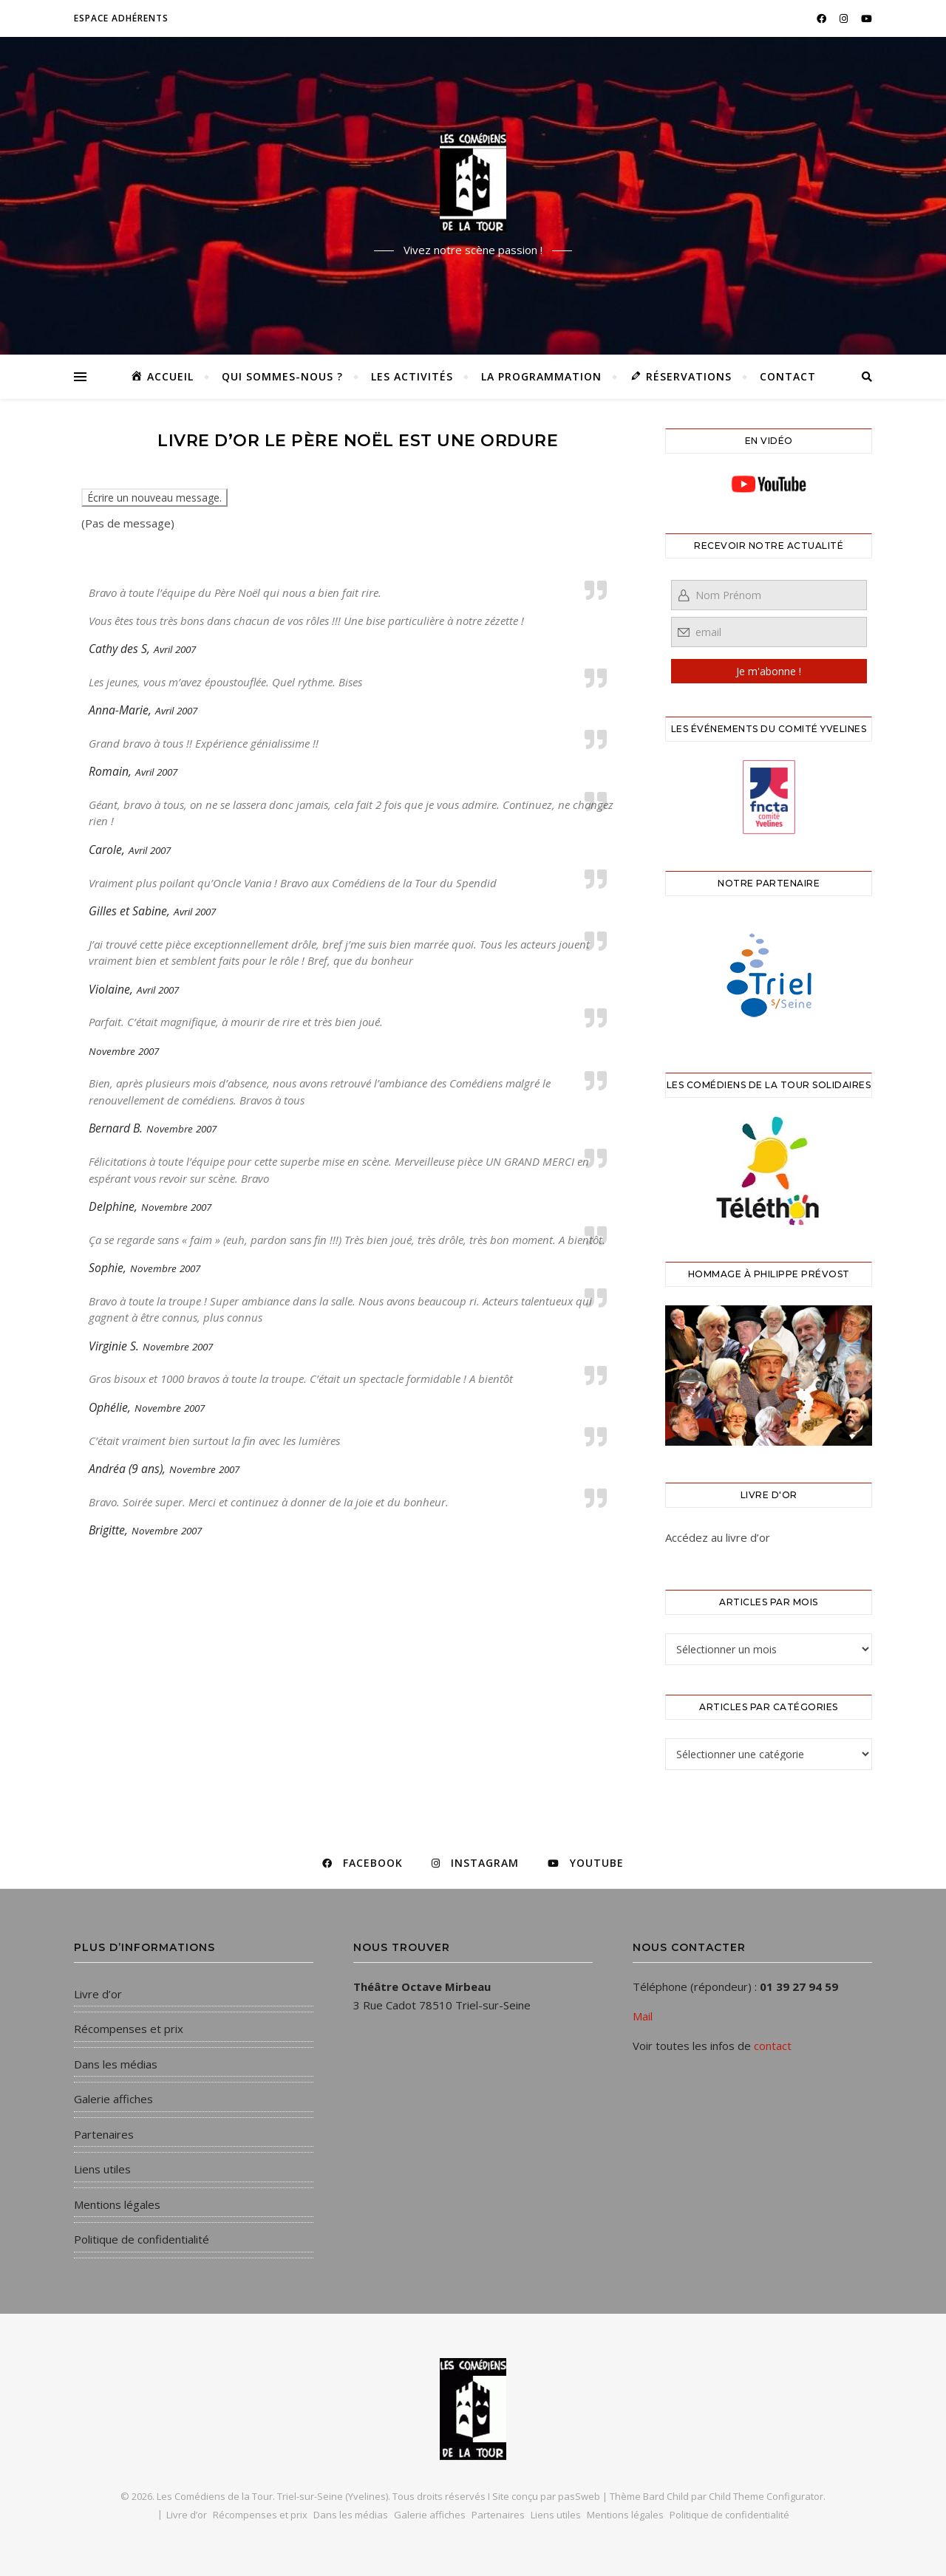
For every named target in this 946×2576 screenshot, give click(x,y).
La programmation (541, 376)
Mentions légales (117, 2204)
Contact (788, 376)
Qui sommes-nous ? (282, 376)
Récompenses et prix (128, 2028)
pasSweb (579, 2496)
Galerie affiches (113, 2098)
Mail (643, 2016)
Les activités (412, 376)
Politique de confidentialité (141, 2239)
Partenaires (104, 2134)
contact (773, 2045)
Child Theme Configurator (766, 2496)
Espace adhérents (121, 18)
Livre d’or (98, 1993)
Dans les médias (115, 2064)
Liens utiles (102, 2169)
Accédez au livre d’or (717, 1537)
